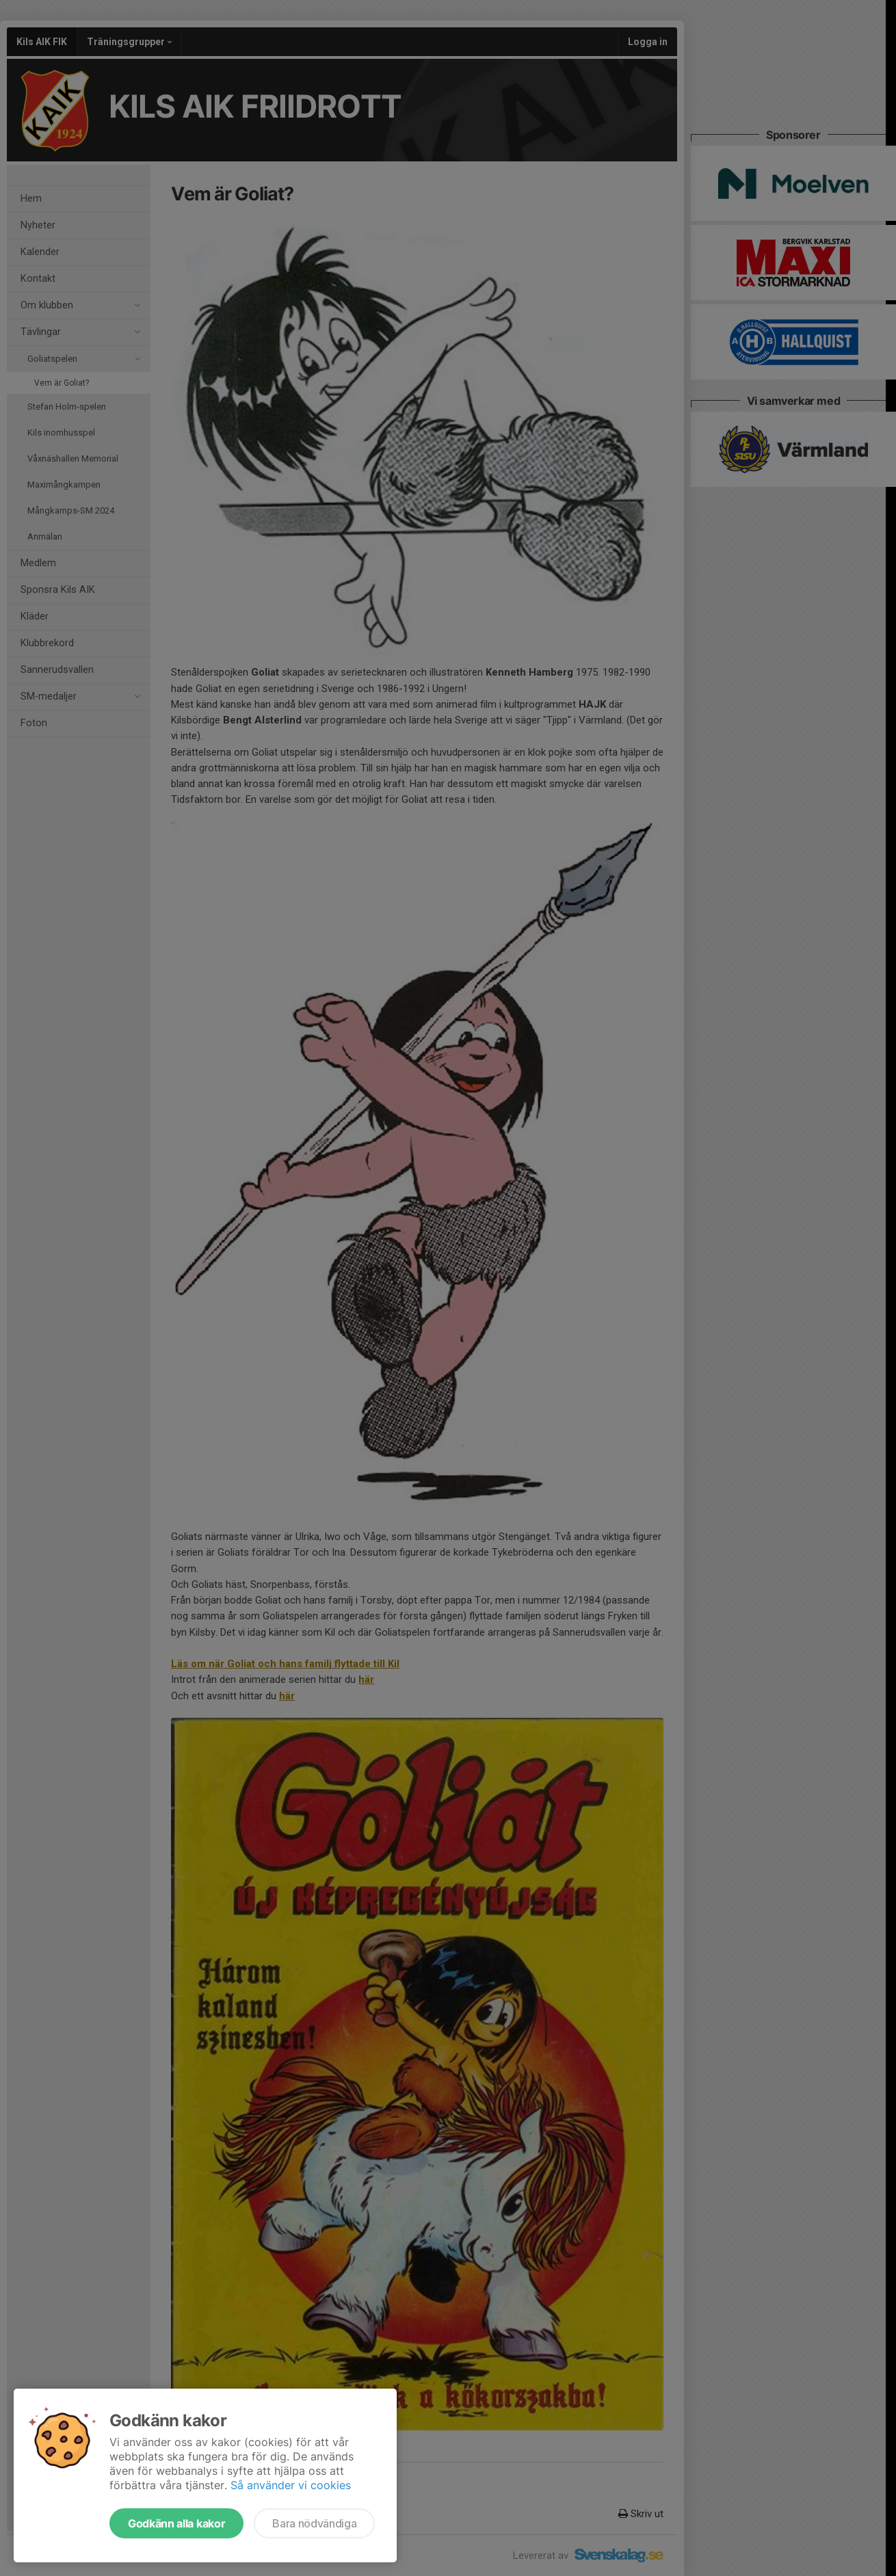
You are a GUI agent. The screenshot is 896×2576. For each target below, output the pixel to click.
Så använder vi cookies (290, 2485)
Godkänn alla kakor (176, 2523)
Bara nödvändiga (314, 2523)
